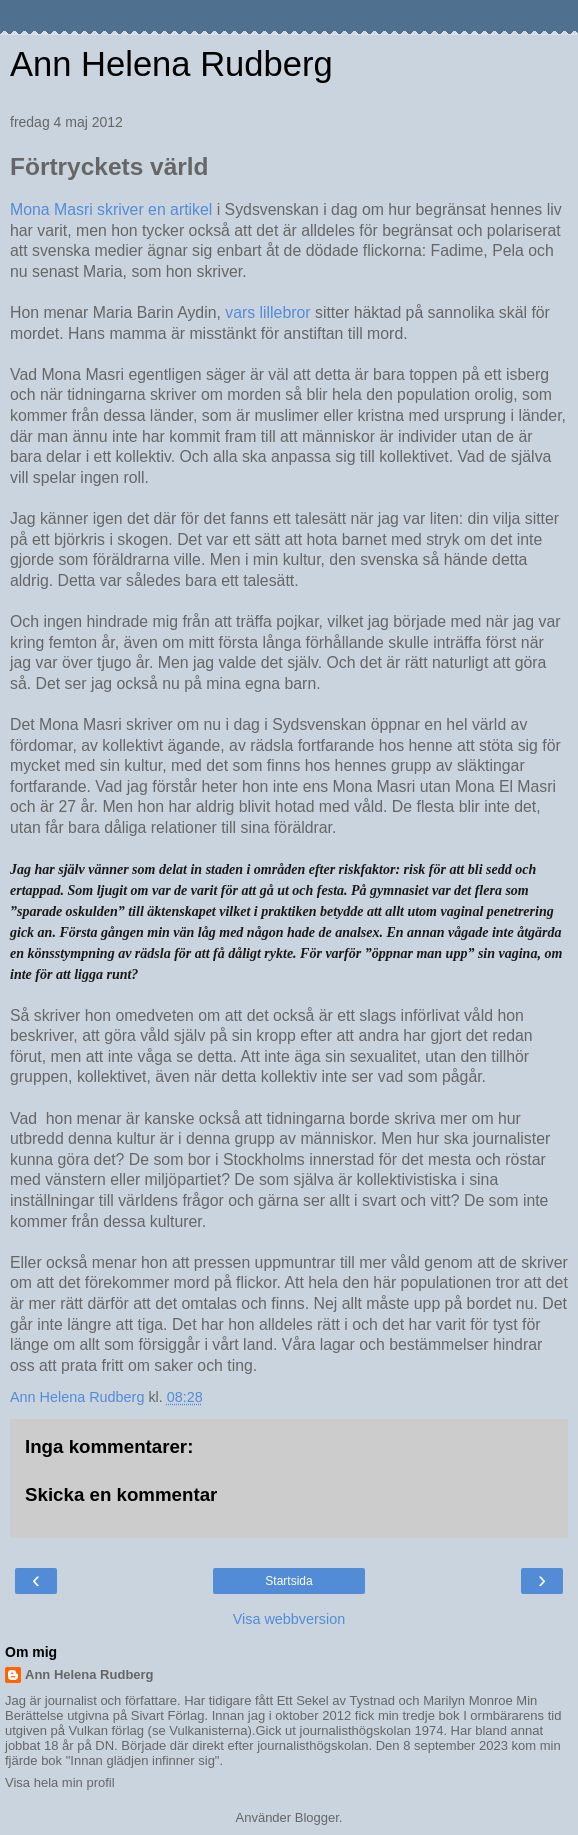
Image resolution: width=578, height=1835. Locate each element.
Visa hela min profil (60, 1782)
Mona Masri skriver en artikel (111, 209)
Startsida (288, 1581)
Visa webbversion (289, 1619)
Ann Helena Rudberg (171, 64)
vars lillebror (270, 312)
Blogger (317, 1817)
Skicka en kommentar (121, 1494)
